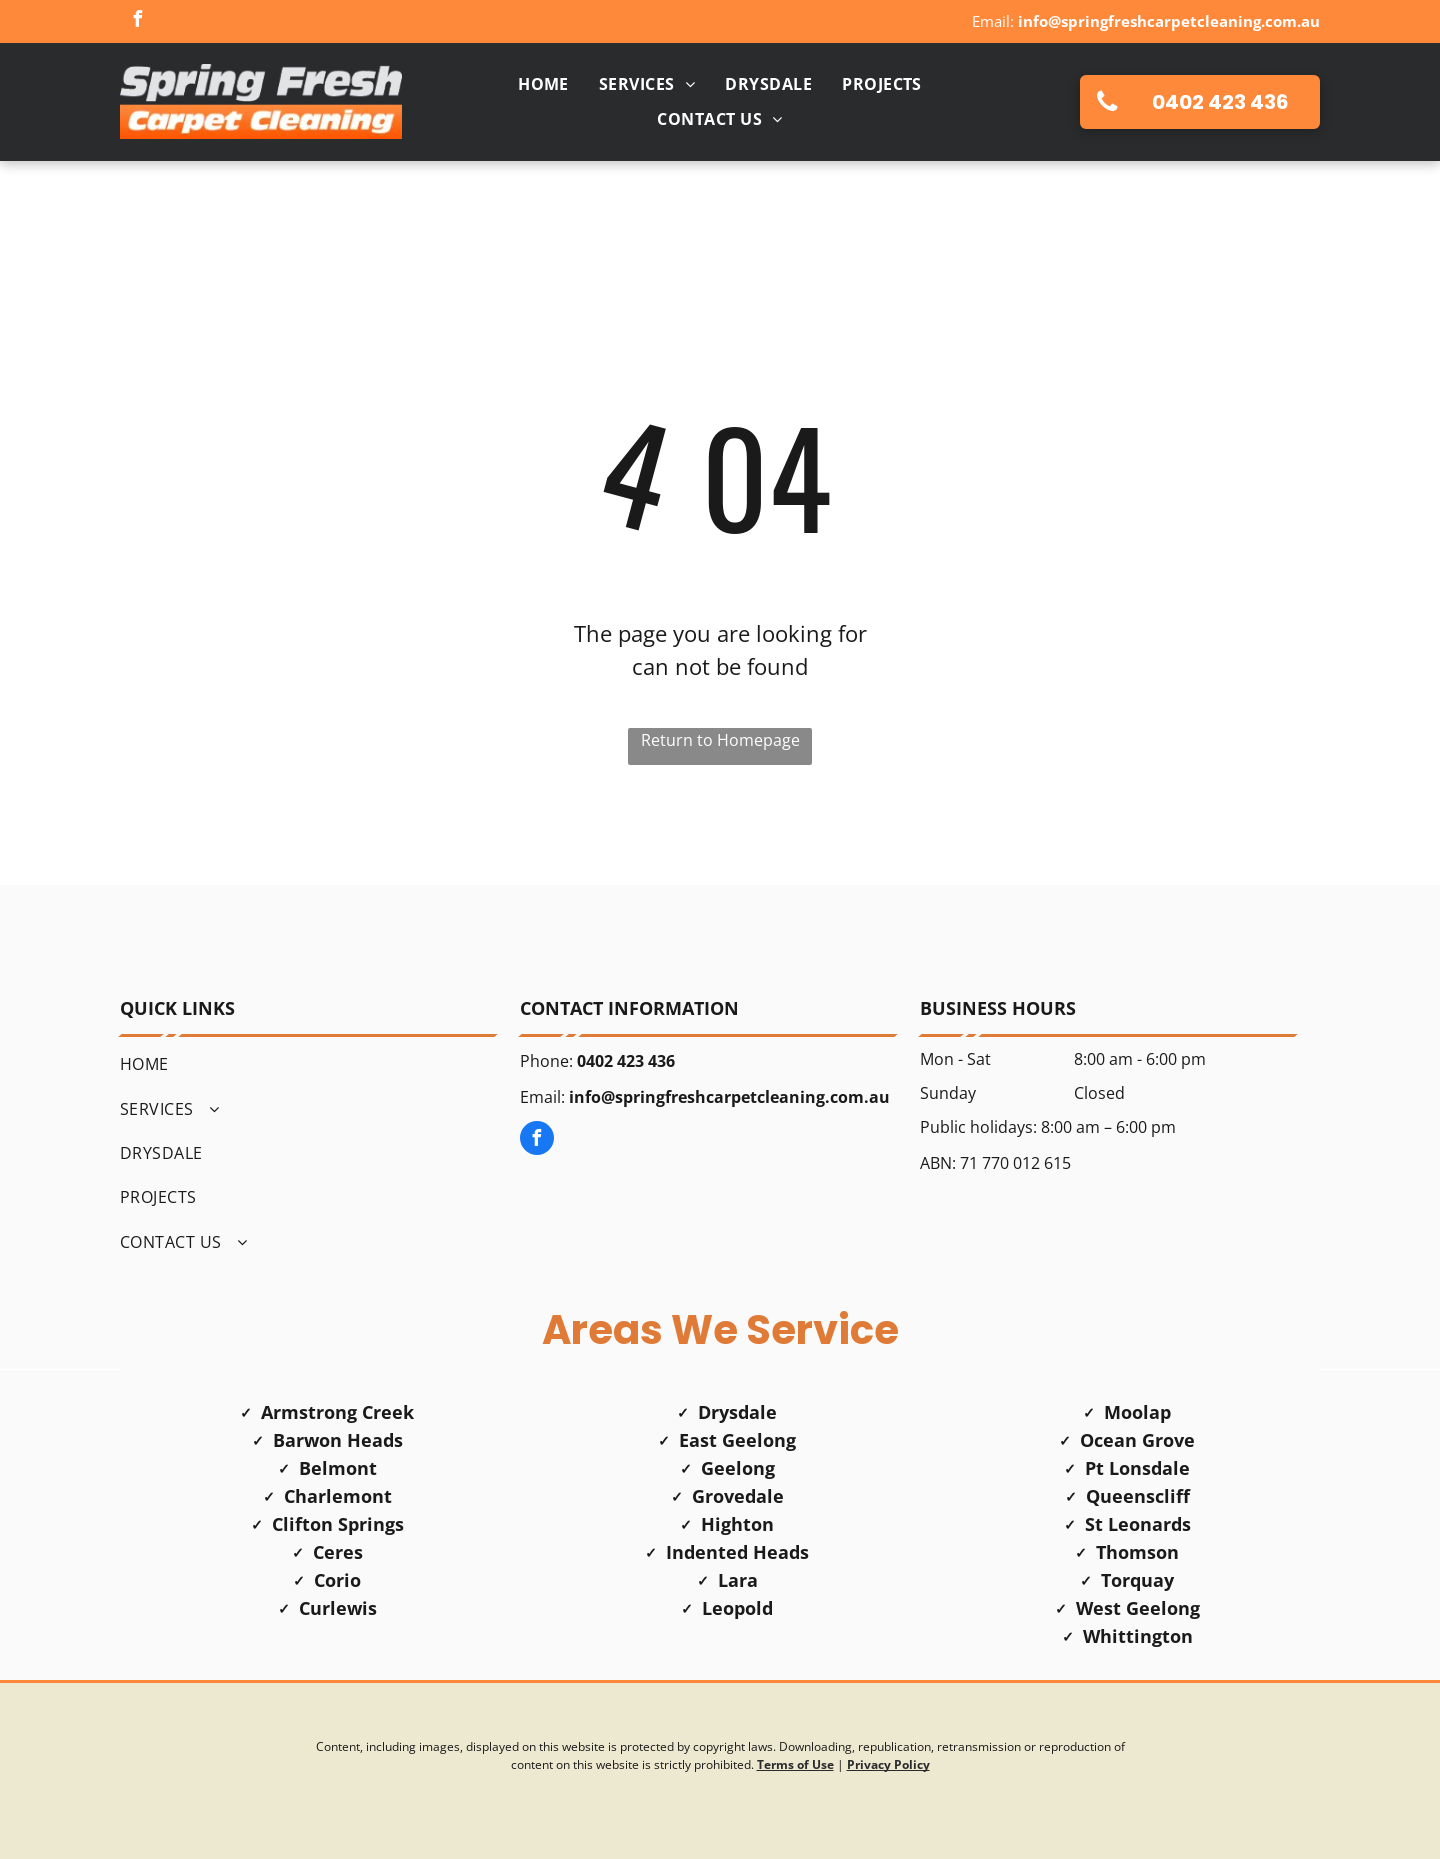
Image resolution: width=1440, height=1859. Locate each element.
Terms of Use (795, 1764)
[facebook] (137, 21)
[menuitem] (543, 84)
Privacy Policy (888, 1764)
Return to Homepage (720, 740)
